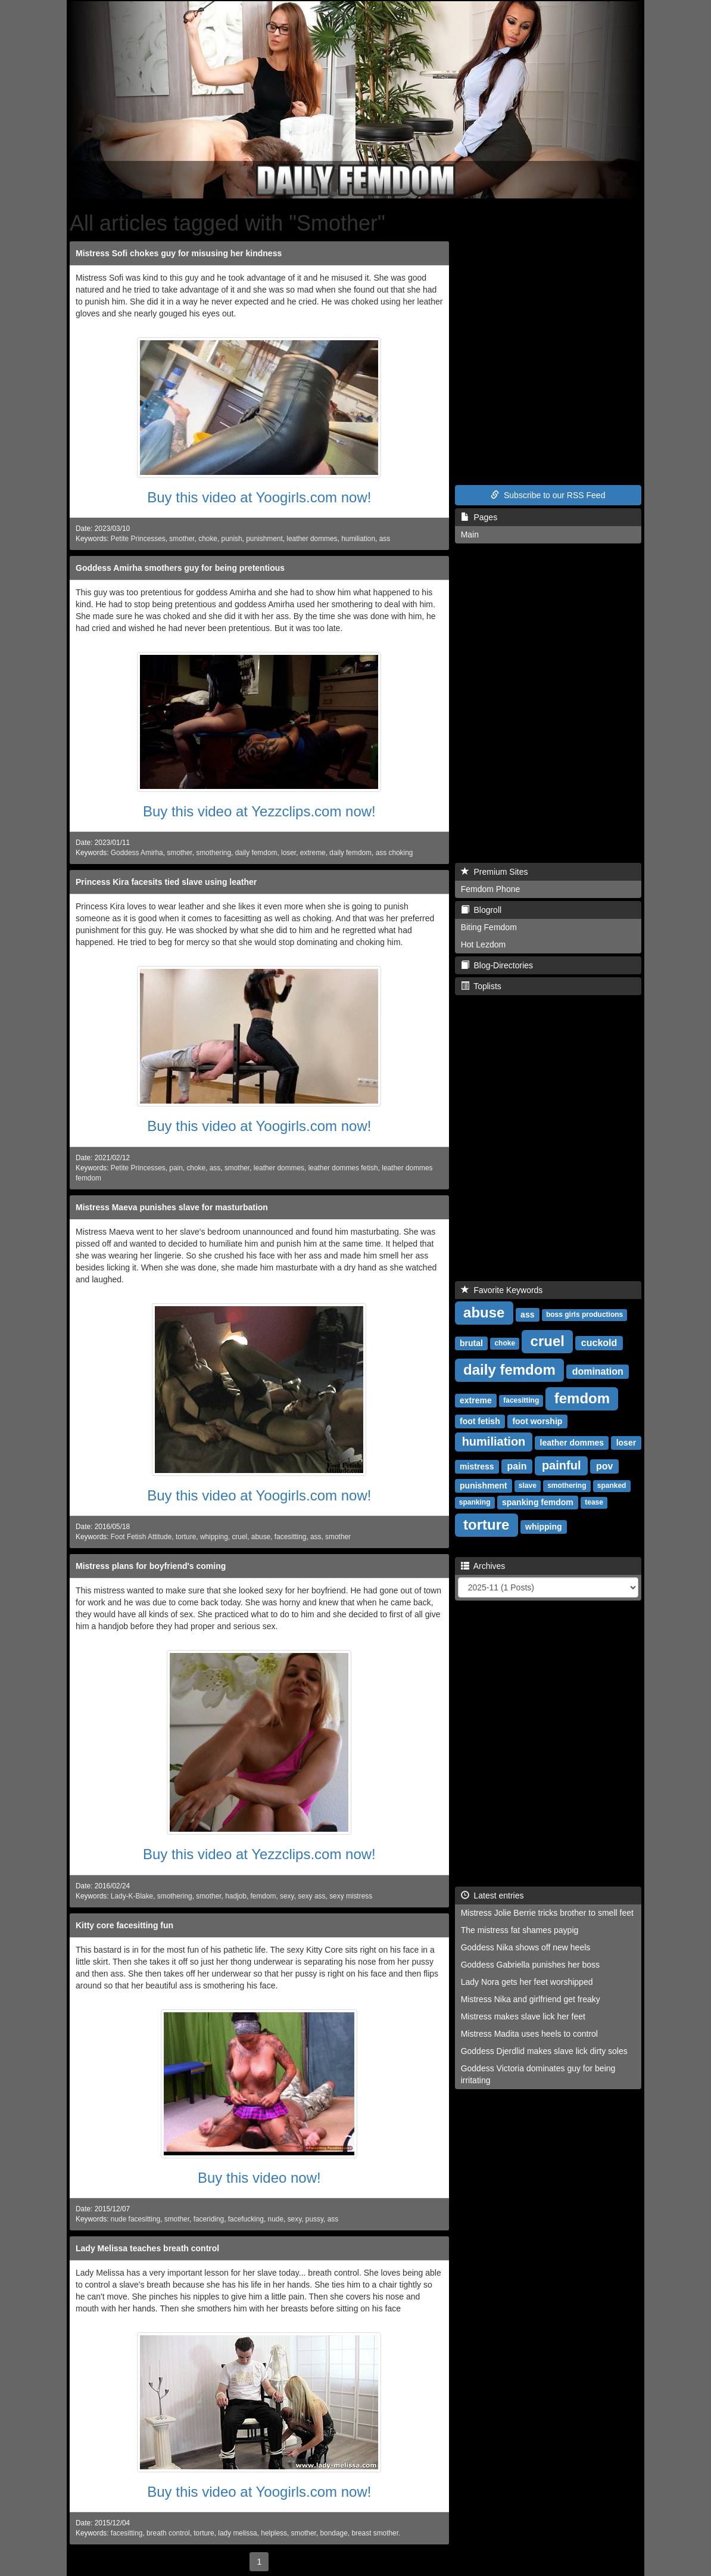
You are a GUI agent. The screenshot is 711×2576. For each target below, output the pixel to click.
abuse (260, 1537)
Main (470, 534)
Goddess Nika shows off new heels (526, 1947)
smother (181, 539)
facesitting (291, 1537)
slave (528, 1486)
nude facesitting (135, 2219)
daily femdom (256, 853)
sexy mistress (350, 1896)
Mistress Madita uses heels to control (529, 2034)
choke (207, 539)
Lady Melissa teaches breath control (147, 2248)
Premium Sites (494, 872)
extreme (313, 853)
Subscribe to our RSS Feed (548, 495)
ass (385, 539)
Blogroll (481, 910)
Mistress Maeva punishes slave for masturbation (172, 1207)
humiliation (358, 539)
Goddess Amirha (137, 853)
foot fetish (480, 1421)
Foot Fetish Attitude (141, 1537)
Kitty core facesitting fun (124, 1925)
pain (175, 1168)
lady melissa (237, 2533)
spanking (475, 1503)
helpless (274, 2533)
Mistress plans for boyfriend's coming (151, 1566)
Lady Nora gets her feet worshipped (527, 1982)
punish (232, 539)
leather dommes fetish (343, 1168)
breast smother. (375, 2533)
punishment (264, 539)
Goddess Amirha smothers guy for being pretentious (180, 568)
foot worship (537, 1421)
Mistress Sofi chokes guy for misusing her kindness (179, 253)
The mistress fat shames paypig (520, 1930)
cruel (239, 1537)
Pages (479, 517)
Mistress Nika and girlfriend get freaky (530, 1999)
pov (604, 1466)
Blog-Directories (497, 965)
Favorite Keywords (502, 1290)
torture (186, 1537)
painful (561, 1465)
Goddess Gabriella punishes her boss (530, 1964)
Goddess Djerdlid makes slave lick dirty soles (544, 2051)
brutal (471, 1343)
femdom (263, 1896)
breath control (168, 2533)
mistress (477, 1466)
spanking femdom (537, 1502)
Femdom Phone (490, 889)
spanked (611, 1486)
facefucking (246, 2219)
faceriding (209, 2219)
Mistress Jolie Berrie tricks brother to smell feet (547, 1913)
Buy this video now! (259, 2178)
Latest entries (492, 1895)
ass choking (394, 853)
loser (288, 853)
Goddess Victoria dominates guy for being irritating (538, 2074)
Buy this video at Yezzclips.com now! (259, 811)
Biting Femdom (489, 927)
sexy (287, 1896)
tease (594, 1503)
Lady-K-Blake (132, 1896)
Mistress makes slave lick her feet (523, 2016)
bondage (333, 2533)
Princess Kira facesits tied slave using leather (166, 882)
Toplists (481, 986)
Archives (483, 1566)
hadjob (236, 1896)
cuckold (599, 1343)
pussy (314, 2219)
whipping (214, 1537)
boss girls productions (584, 1315)
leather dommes (311, 539)
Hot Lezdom (483, 944)
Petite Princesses (138, 539)
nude (275, 2219)
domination (597, 1371)
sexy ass (311, 1896)
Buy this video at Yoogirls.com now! (259, 497)
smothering (213, 853)
